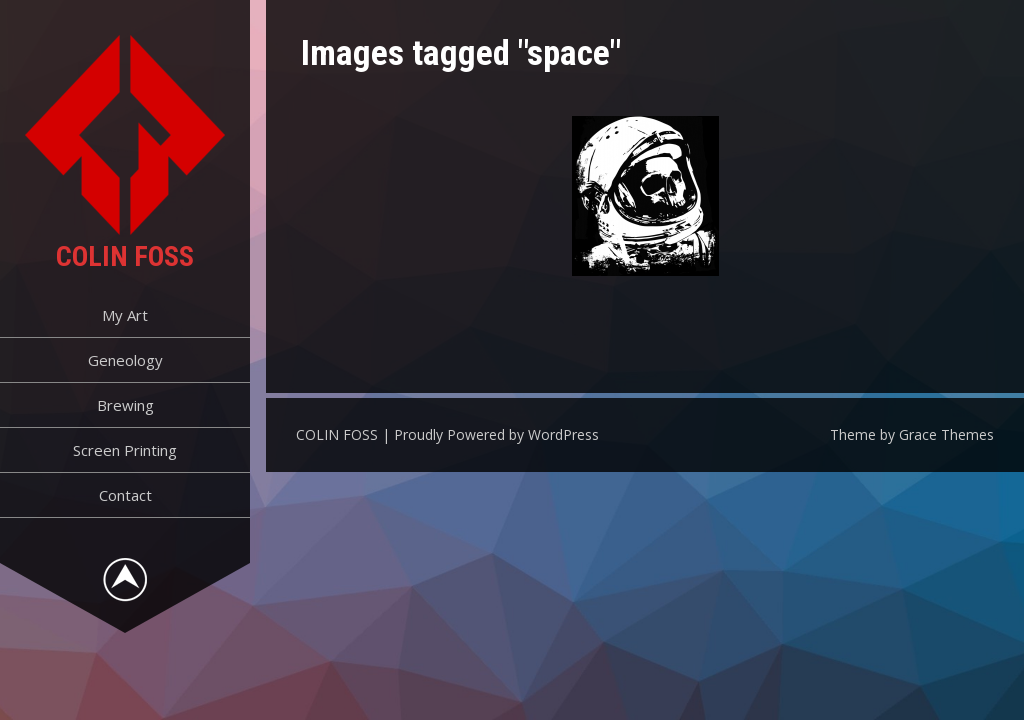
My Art (125, 315)
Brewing (125, 405)
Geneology (125, 360)
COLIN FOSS (125, 256)
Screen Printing (125, 450)
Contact (125, 495)
